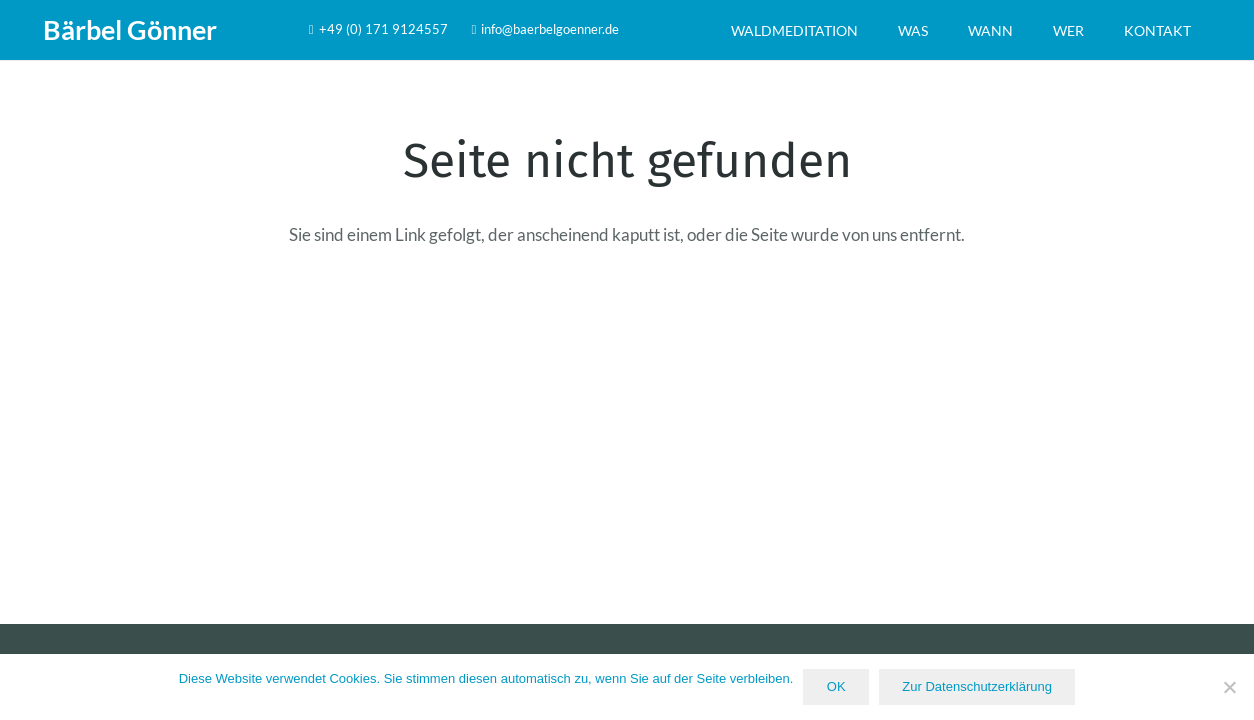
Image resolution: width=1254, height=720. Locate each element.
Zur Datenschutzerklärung (977, 686)
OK (836, 686)
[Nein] (1229, 687)
